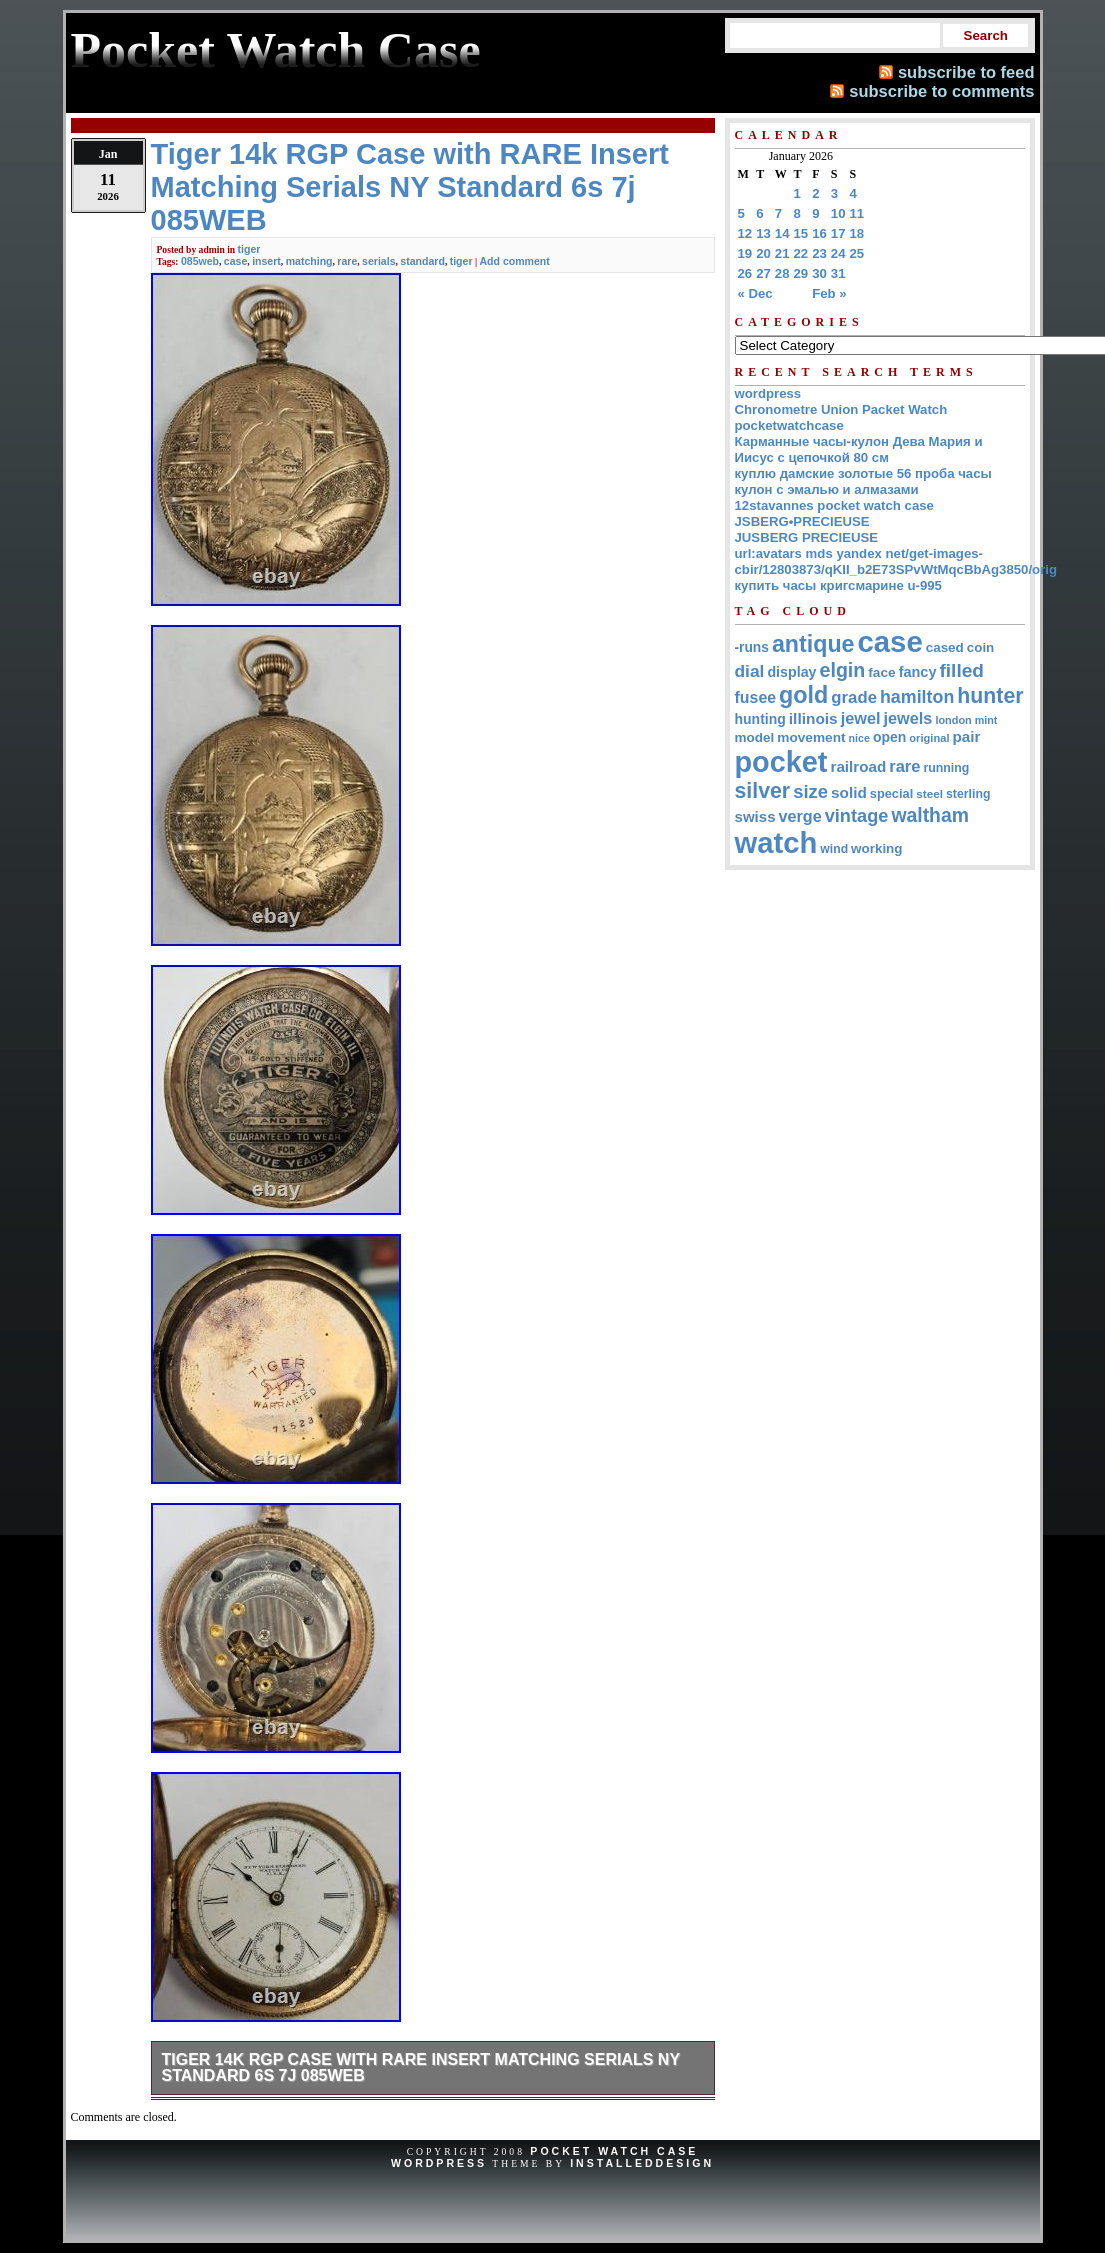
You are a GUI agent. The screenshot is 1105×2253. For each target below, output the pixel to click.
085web (200, 261)
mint (986, 720)
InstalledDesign (642, 2163)
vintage (857, 816)
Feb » (829, 293)
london (953, 720)
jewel (861, 718)
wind (834, 849)
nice (859, 738)
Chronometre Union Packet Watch (841, 409)
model (755, 737)
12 (745, 233)
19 (745, 253)
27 (763, 273)
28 (782, 273)
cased (945, 647)
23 (819, 253)
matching (309, 261)
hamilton (917, 697)
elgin (843, 670)
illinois (813, 718)
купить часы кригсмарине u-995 (838, 585)
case (235, 261)
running (946, 768)
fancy (918, 672)
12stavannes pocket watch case (834, 505)
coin (981, 647)
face (881, 672)
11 (857, 213)
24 (838, 253)
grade (854, 697)
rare (347, 261)
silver (763, 791)
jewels (908, 718)
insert (266, 261)
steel (929, 793)
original (929, 738)
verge (800, 816)
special (891, 793)
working (876, 848)
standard (422, 261)
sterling (968, 794)
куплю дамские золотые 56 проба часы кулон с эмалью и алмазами (863, 481)
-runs (752, 647)
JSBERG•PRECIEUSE (802, 521)
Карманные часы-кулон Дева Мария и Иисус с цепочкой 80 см (859, 449)
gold (803, 695)
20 (763, 253)
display (791, 672)
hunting (760, 719)
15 (801, 233)
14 (782, 233)
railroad (858, 766)
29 (801, 273)
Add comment (514, 261)
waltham (930, 815)
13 (763, 233)
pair (967, 736)
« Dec (755, 293)
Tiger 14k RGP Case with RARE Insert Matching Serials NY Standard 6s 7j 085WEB (421, 2067)
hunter (990, 696)
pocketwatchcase (789, 425)
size (810, 791)
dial (750, 671)
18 (857, 233)
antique (813, 644)
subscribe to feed (966, 72)
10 (838, 213)
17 (838, 233)
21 (782, 253)
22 (801, 253)
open (889, 737)
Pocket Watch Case (614, 2151)
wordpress (768, 393)
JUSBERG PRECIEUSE (807, 537)
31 (838, 273)
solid (849, 792)
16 (819, 233)
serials (378, 261)
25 (857, 253)
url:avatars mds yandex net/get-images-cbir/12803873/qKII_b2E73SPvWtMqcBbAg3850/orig (896, 561)
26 (745, 273)
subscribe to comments (941, 91)
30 (819, 273)
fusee (756, 697)
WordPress (439, 2163)
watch (776, 843)
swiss (755, 816)
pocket (781, 762)
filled (961, 670)
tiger (249, 249)
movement (811, 737)
